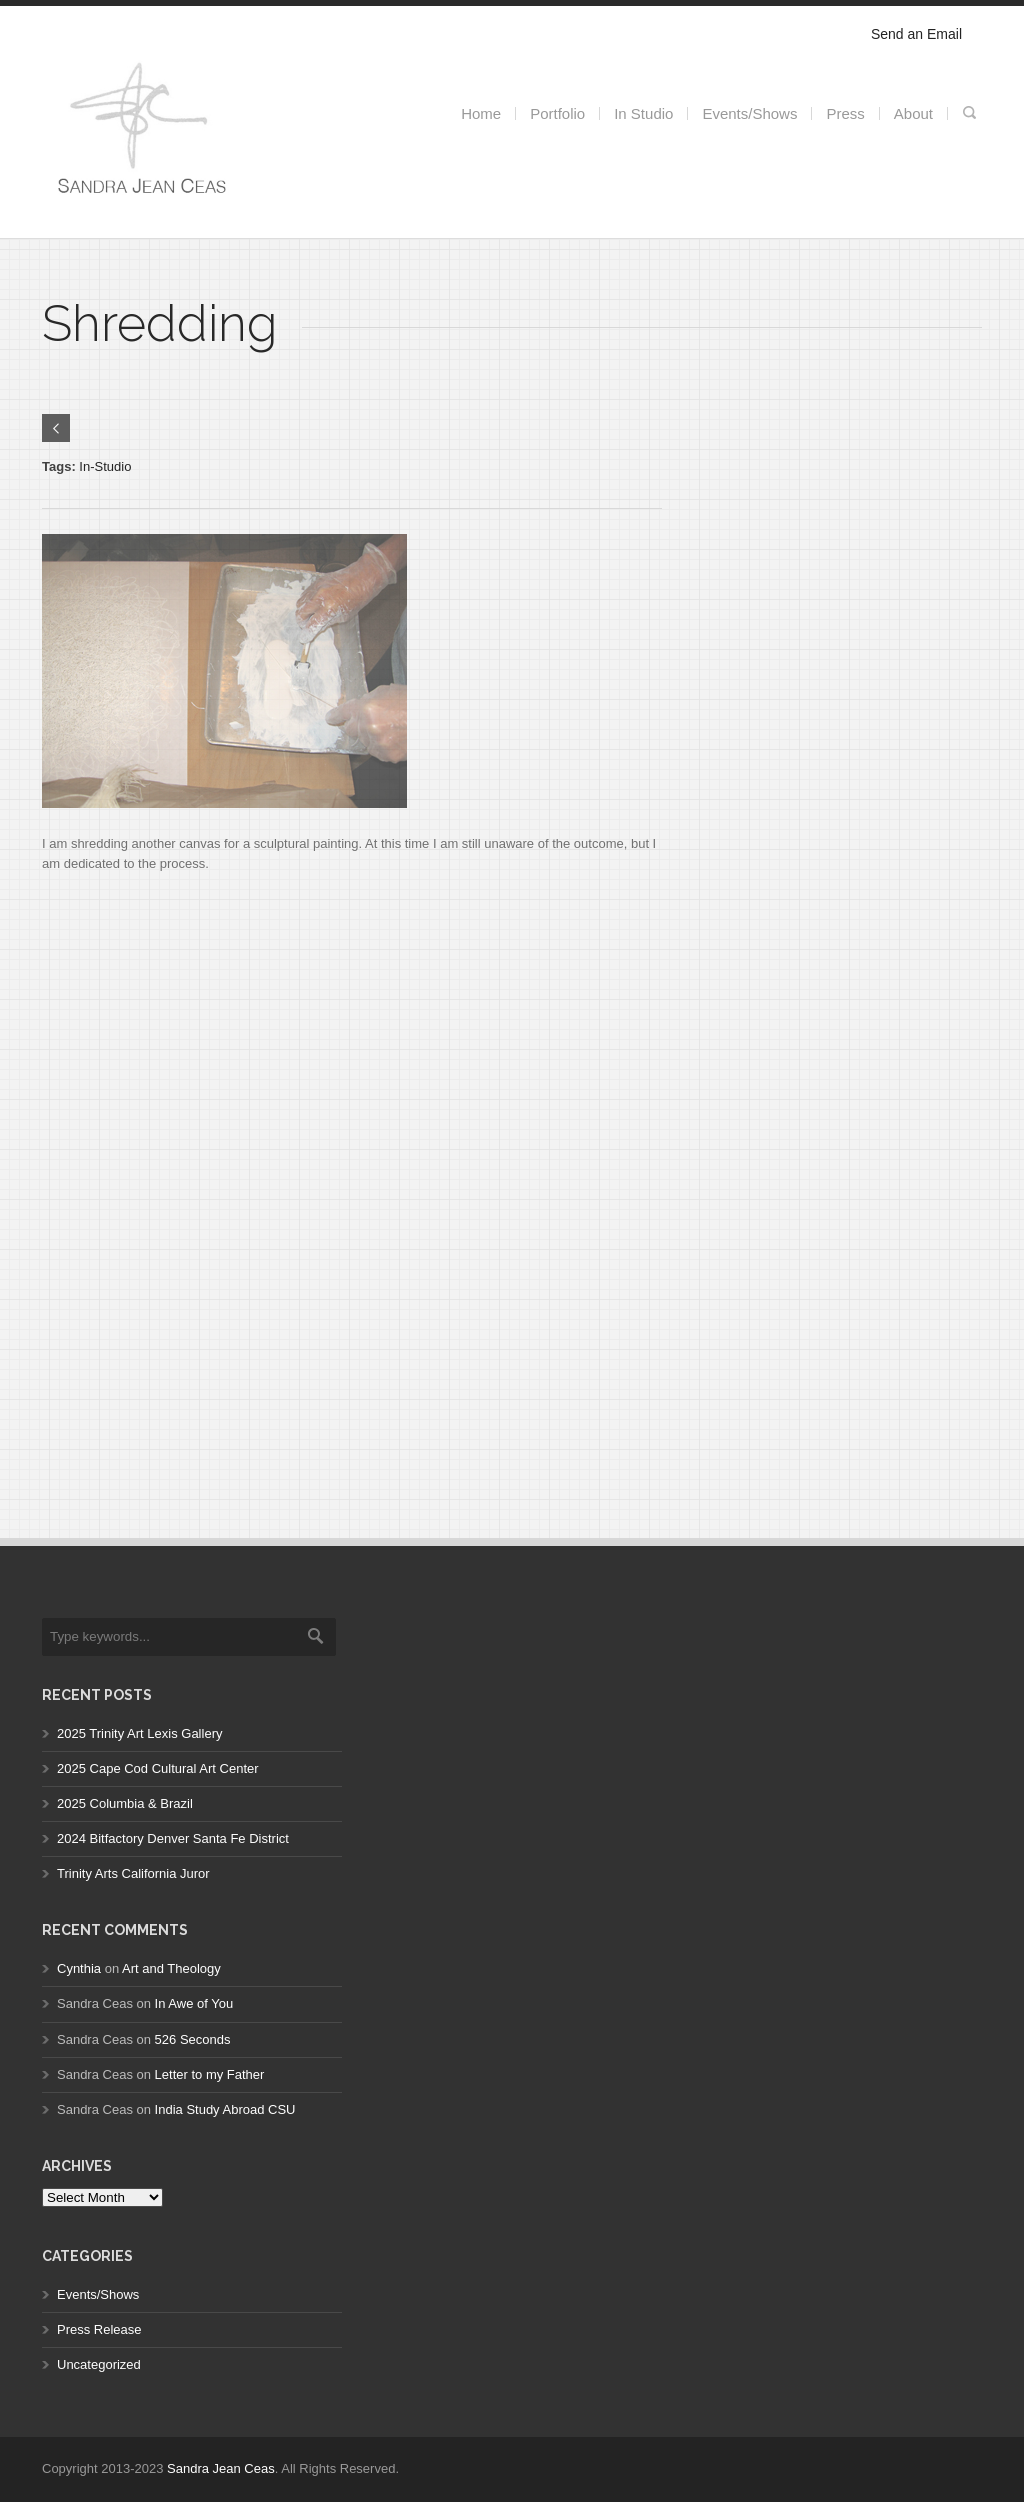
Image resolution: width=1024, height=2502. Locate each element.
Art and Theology (171, 1968)
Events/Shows (98, 2294)
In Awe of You (194, 2003)
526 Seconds (193, 2039)
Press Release (99, 2329)
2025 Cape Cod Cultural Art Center (158, 1768)
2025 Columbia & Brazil (125, 1803)
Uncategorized (99, 2364)
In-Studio (105, 466)
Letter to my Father (210, 2074)
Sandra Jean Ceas (221, 2468)
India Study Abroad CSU (225, 2109)
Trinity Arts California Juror (133, 1873)
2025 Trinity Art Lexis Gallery (139, 1733)
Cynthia (79, 1968)
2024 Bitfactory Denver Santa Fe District (173, 1838)
